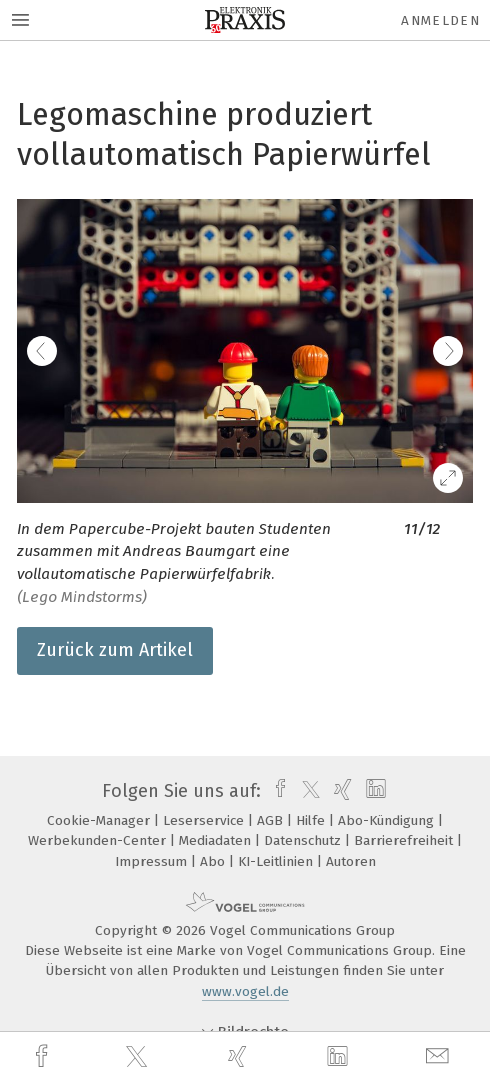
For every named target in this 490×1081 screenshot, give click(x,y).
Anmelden (440, 20)
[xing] (240, 1056)
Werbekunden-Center (99, 840)
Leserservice (205, 820)
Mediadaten (217, 840)
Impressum (153, 861)
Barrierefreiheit (405, 840)
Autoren (351, 861)
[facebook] (44, 1056)
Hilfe (312, 820)
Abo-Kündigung (388, 820)
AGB (272, 820)
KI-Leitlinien (277, 861)
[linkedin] (340, 1057)
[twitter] (139, 1057)
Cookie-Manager (100, 820)
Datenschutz (304, 840)
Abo (214, 861)
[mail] (440, 1056)
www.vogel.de (245, 991)
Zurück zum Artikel (115, 650)
